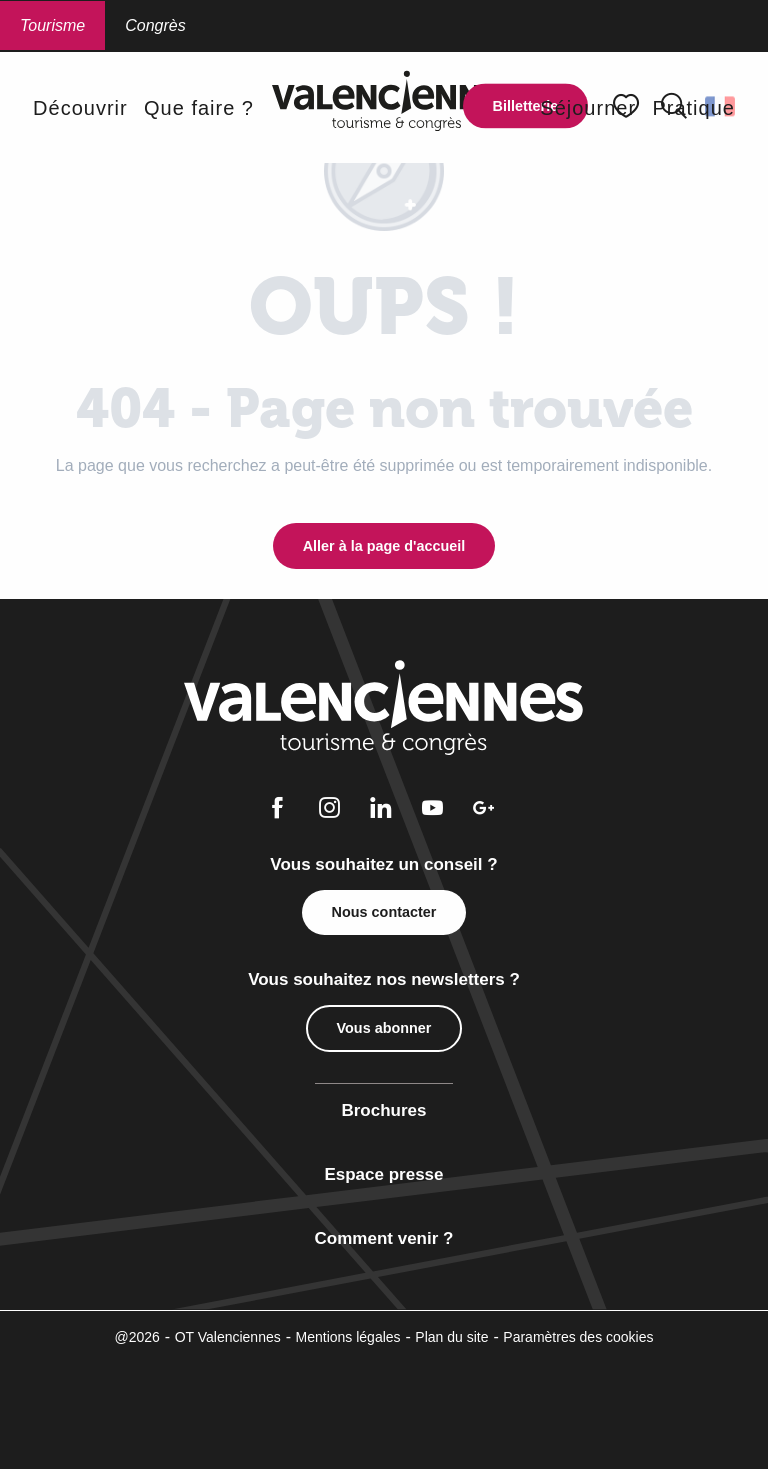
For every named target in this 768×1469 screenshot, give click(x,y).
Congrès (155, 25)
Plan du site (451, 1337)
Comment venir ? (384, 1238)
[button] (80, 108)
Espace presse (383, 1174)
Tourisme (52, 25)
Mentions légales (348, 1337)
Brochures (383, 1110)
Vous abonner (384, 1028)
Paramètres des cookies (578, 1337)
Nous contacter (384, 912)
